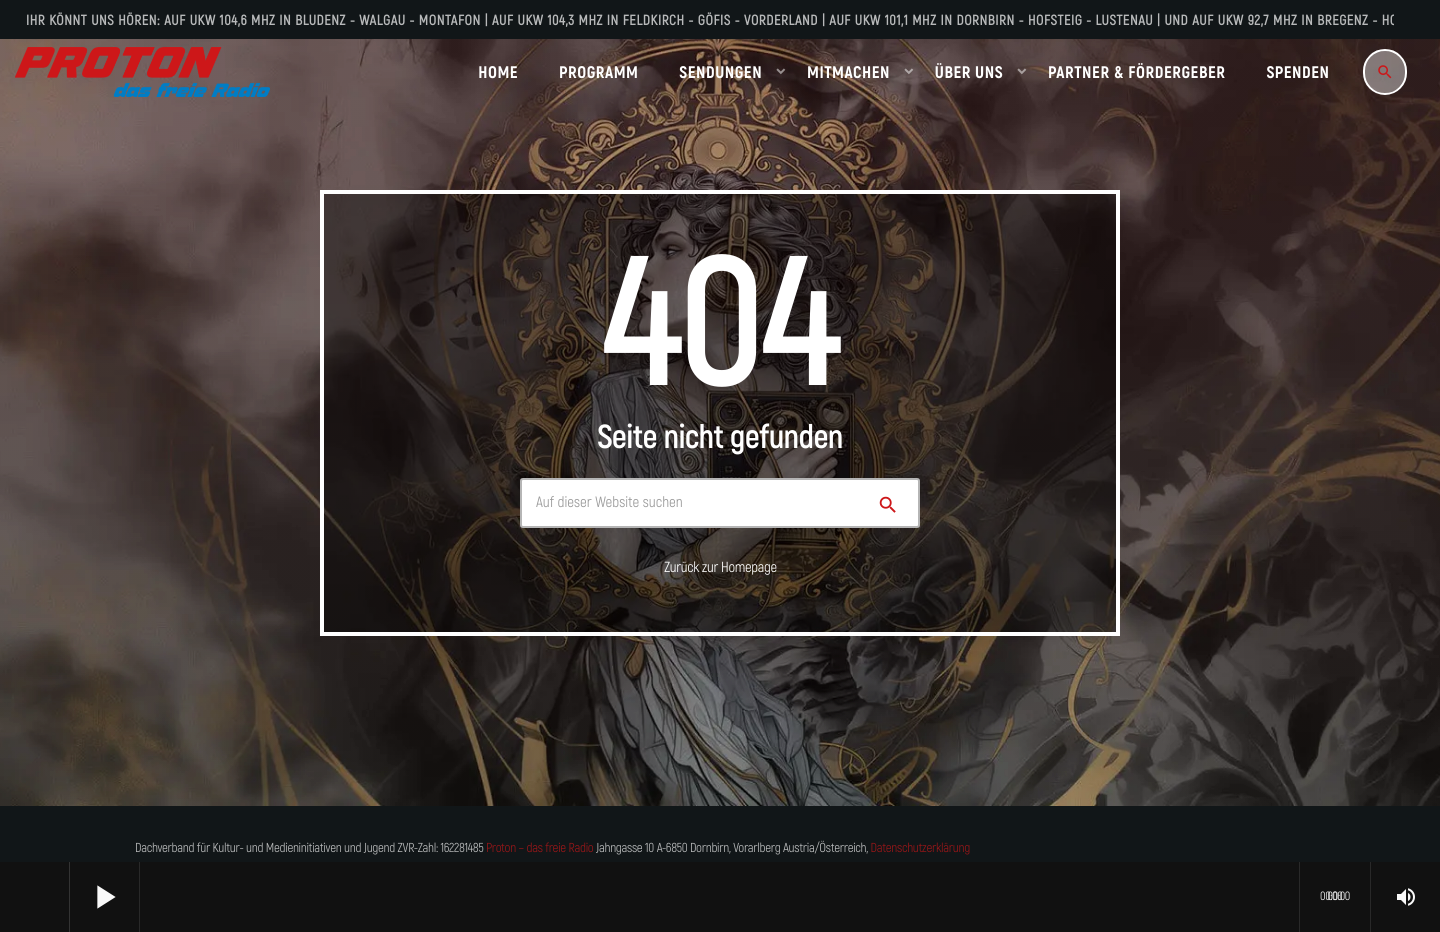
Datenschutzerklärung (920, 848)
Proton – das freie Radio (539, 848)
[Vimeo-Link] (142, 72)
